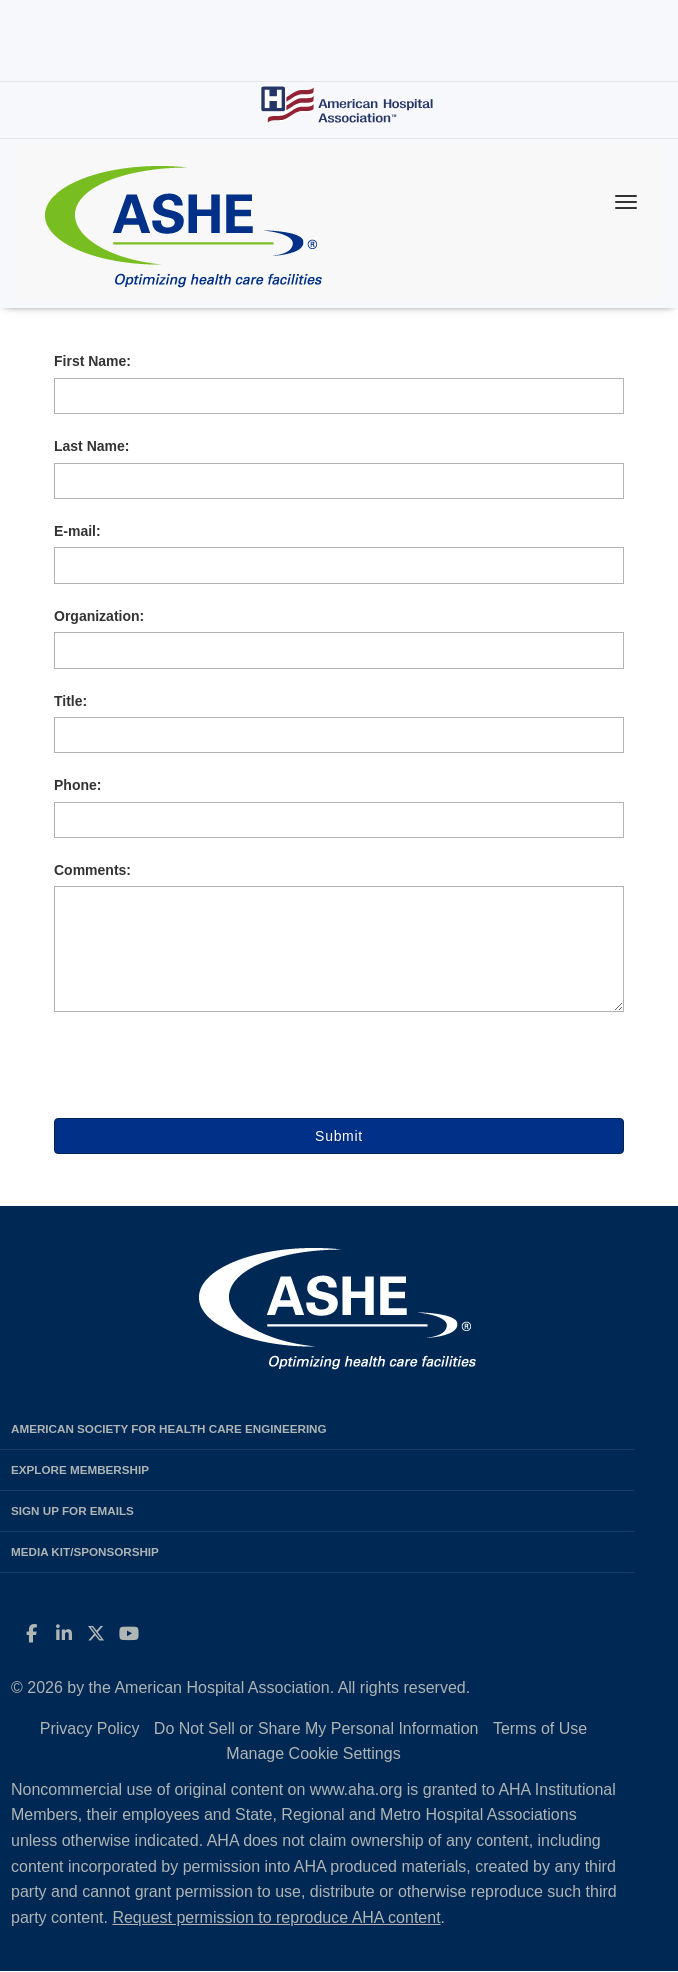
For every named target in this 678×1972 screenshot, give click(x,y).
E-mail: (77, 531)
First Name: (92, 361)
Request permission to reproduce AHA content (276, 1917)
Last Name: (91, 446)
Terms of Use (540, 1728)
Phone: (77, 785)
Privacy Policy (90, 1728)
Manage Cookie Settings (313, 1753)
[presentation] (206, 1079)
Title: (70, 701)
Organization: (99, 616)
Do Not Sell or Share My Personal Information (316, 1728)
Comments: (92, 870)
